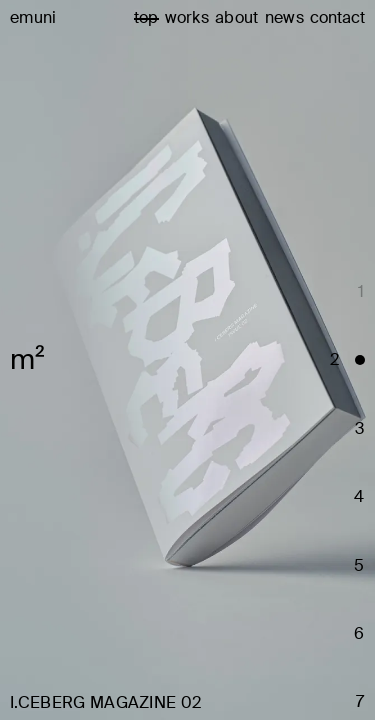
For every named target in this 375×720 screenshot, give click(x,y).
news (284, 17)
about (237, 17)
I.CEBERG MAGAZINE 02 (105, 702)
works (187, 17)
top (146, 17)
